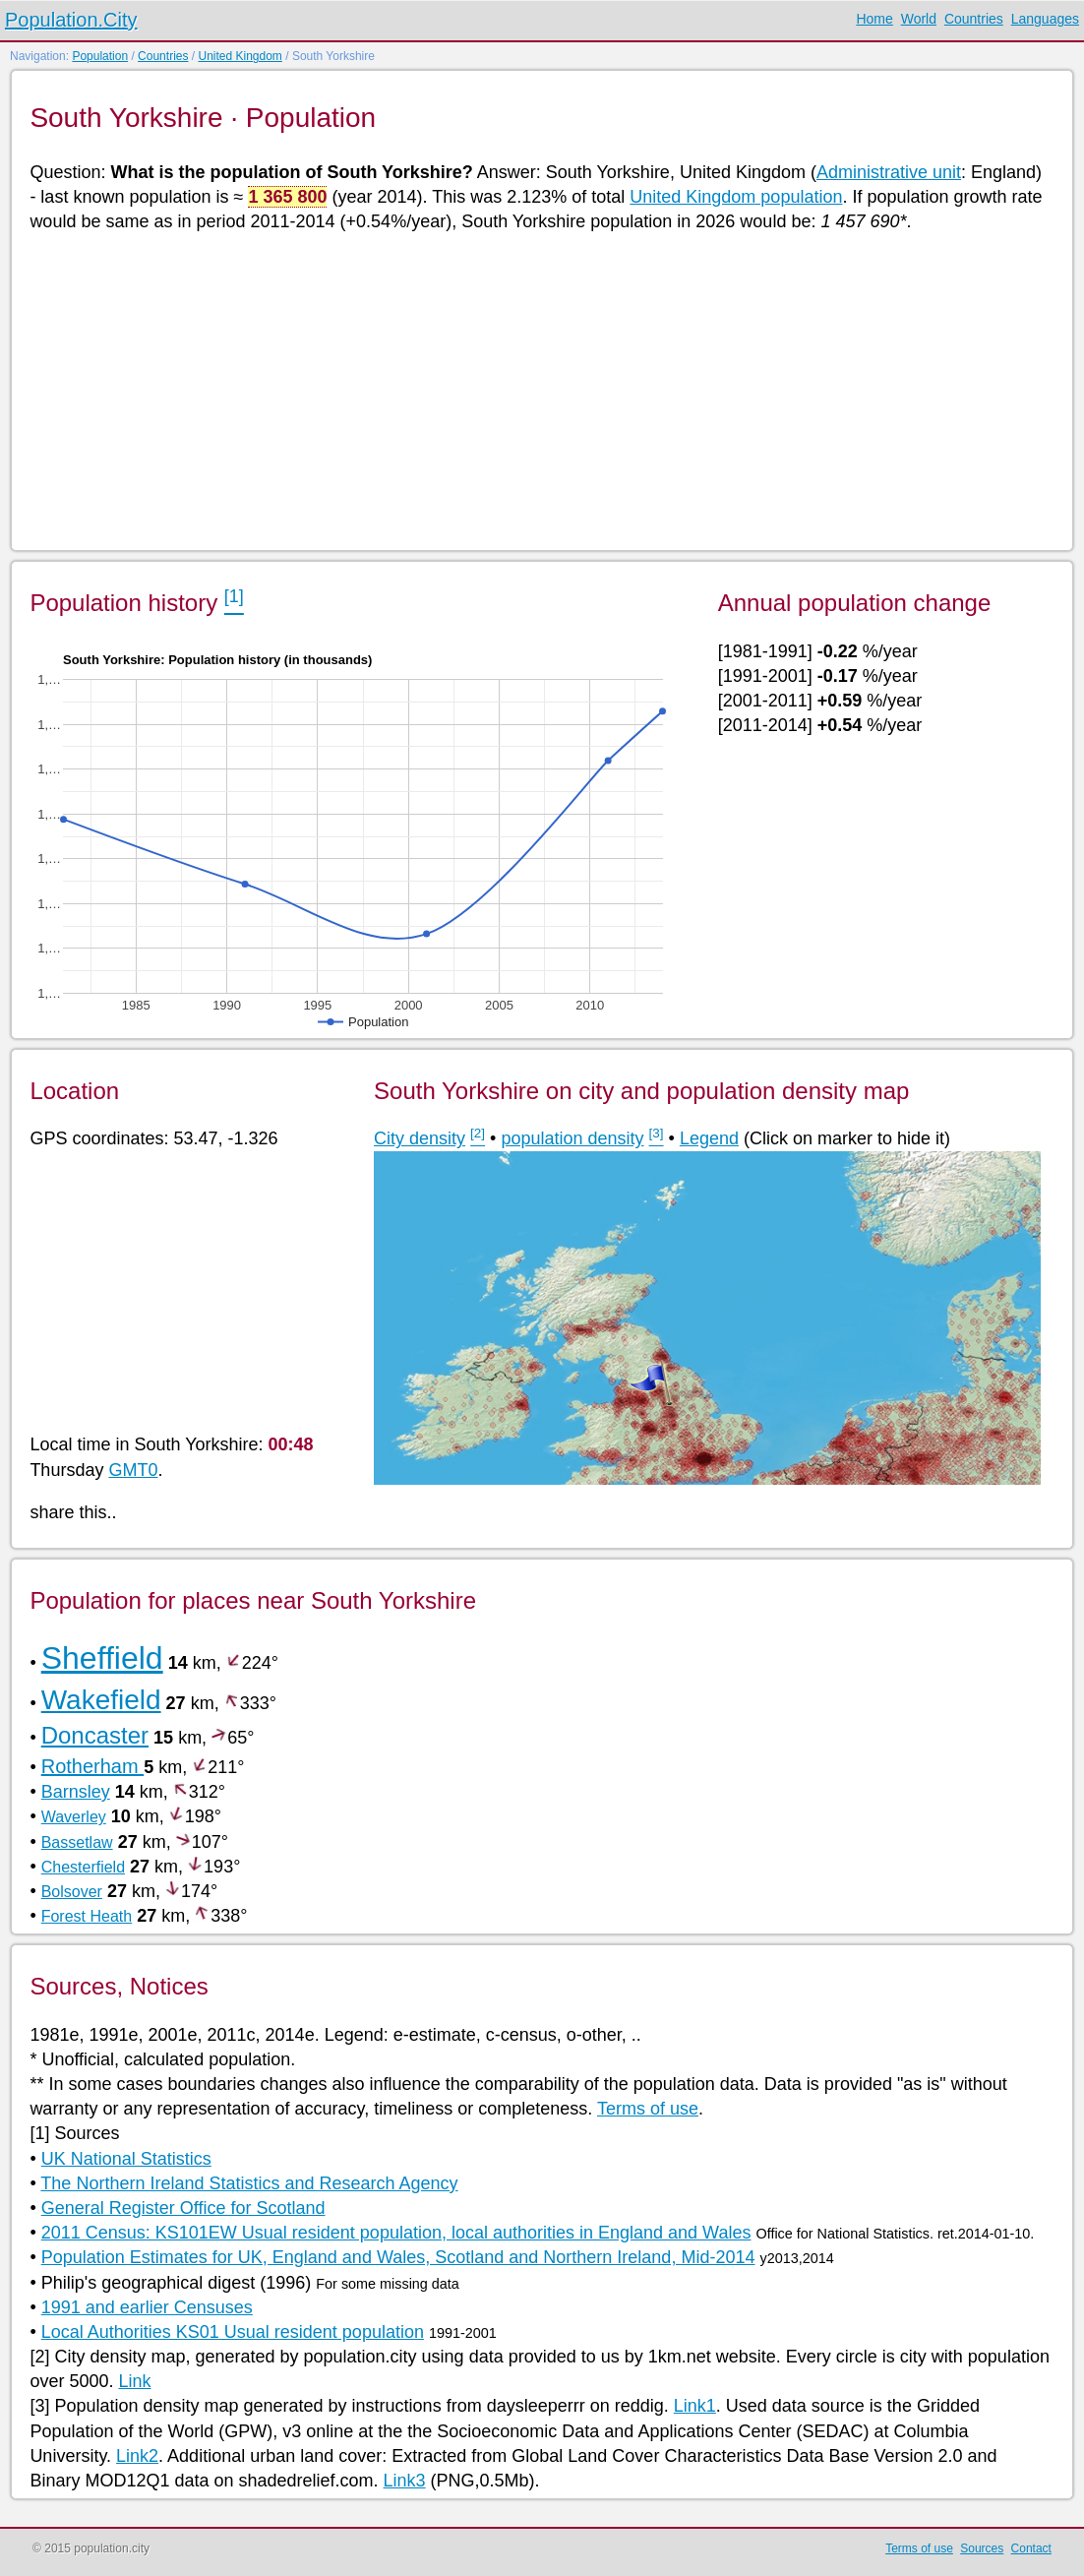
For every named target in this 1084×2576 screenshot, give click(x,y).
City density (419, 1138)
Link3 (405, 2480)
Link (134, 2381)
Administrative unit (888, 172)
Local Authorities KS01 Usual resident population (232, 2332)
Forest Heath (86, 1916)
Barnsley (75, 1792)
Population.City (71, 20)
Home (874, 19)
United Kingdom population (736, 197)
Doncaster (95, 1735)
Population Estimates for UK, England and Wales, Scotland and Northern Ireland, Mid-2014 (398, 2257)
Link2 (137, 2456)
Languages (1045, 19)
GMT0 (132, 1470)
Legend (709, 1138)
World (918, 19)
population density (572, 1138)
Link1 (695, 2406)
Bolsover (71, 1891)
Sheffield (102, 1658)
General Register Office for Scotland (183, 2208)
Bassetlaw (77, 1842)
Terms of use (647, 2108)
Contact (1031, 2548)
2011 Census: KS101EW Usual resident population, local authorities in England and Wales (396, 2232)
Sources (981, 2548)
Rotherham (93, 1766)
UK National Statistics (126, 2159)
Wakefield (101, 1700)
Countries (973, 19)
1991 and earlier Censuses (147, 2307)
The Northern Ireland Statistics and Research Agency (248, 2183)
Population (100, 56)
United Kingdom (239, 56)
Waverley (73, 1817)
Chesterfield (83, 1867)
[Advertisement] (540, 389)
